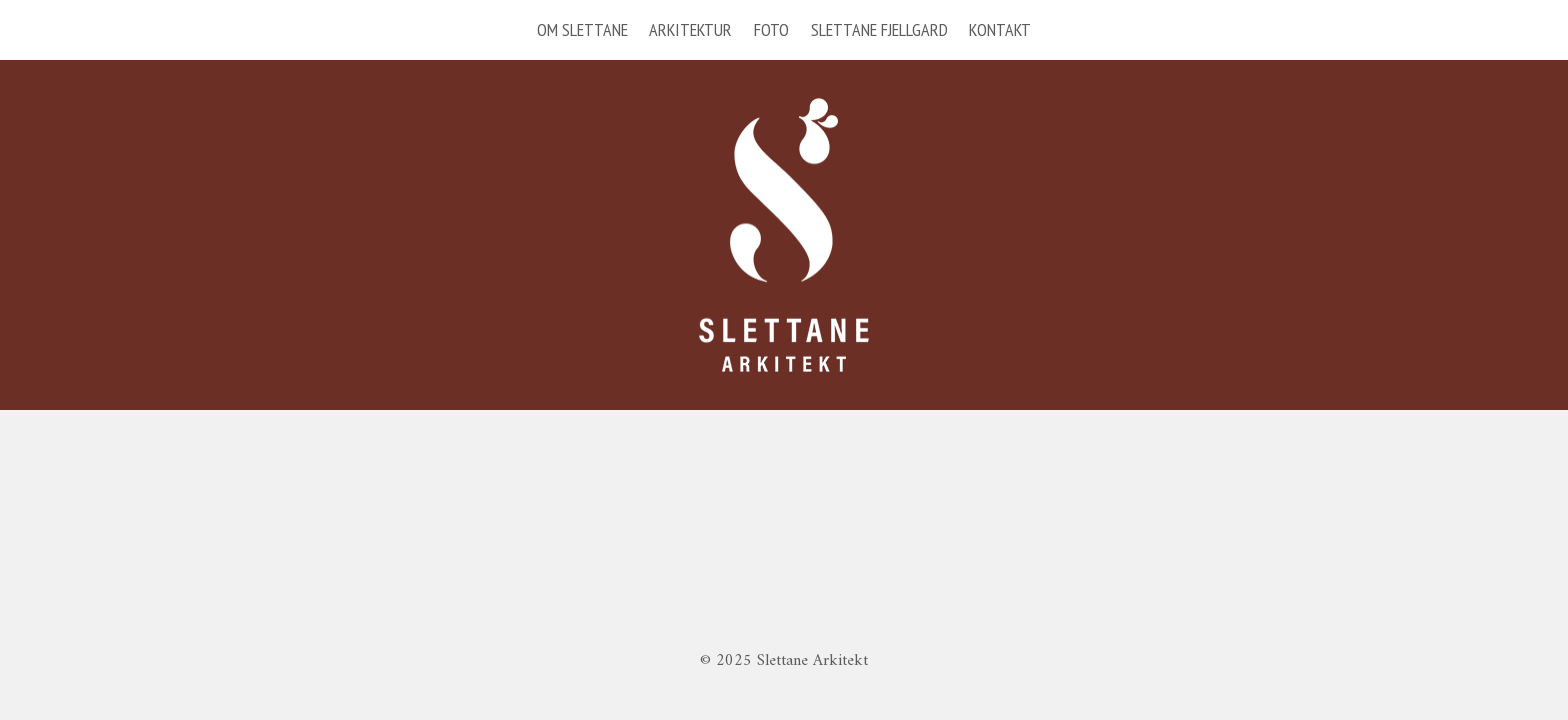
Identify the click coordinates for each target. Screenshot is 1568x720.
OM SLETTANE (582, 29)
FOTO (771, 29)
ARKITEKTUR (690, 29)
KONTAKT (1000, 29)
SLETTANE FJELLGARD (879, 29)
